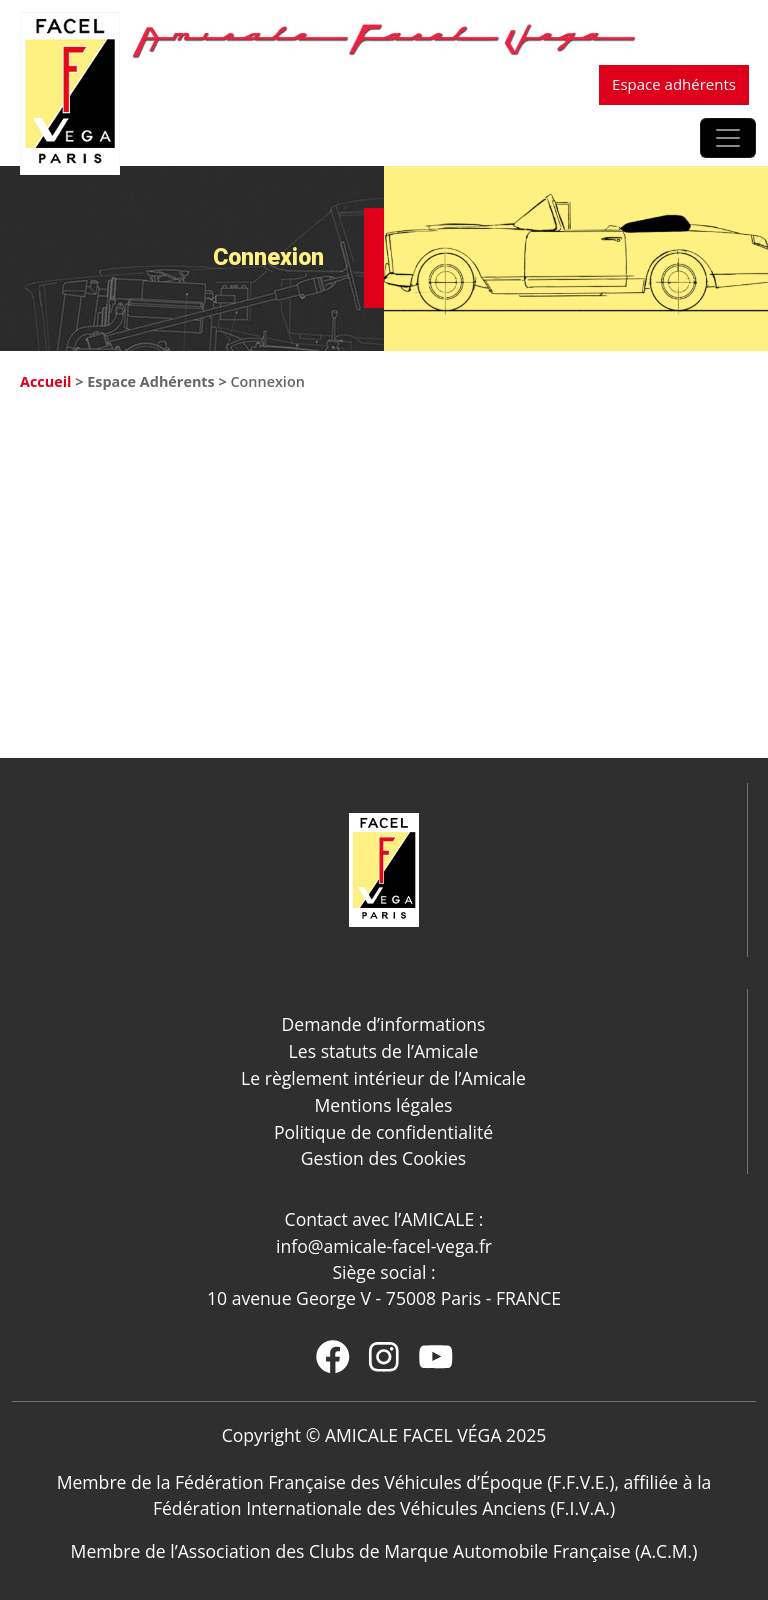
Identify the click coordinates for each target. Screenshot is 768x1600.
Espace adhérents (674, 84)
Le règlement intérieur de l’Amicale (383, 1078)
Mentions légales (384, 1105)
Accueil (45, 381)
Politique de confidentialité (383, 1132)
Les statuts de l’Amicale (384, 1051)
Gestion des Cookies (384, 1158)
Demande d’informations (384, 1024)
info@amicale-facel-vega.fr (384, 1246)
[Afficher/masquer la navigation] (728, 138)
